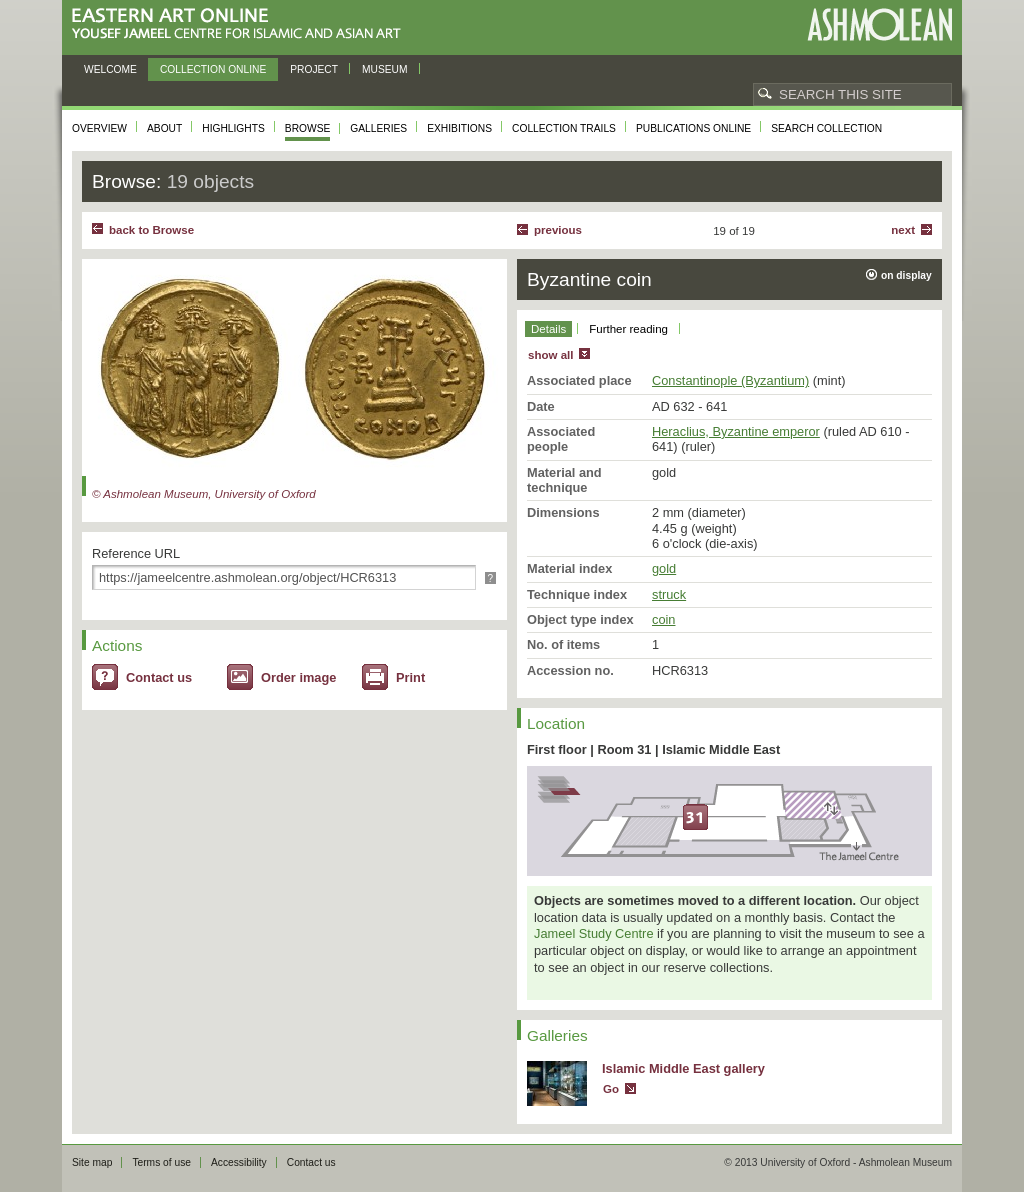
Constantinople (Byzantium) (730, 380)
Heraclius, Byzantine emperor (736, 431)
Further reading (628, 329)
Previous (558, 230)
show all (550, 355)
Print (410, 677)
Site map (92, 1162)
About (164, 128)
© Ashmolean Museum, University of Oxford (204, 494)
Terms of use (161, 1162)
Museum (385, 69)
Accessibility (239, 1162)
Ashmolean (879, 24)
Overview (99, 128)
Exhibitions (459, 128)
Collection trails (564, 128)
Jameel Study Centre (594, 933)
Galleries (378, 128)
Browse (308, 128)
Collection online (213, 69)
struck (669, 594)
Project (314, 69)
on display (906, 275)
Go (611, 1089)
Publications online (693, 128)
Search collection (826, 128)
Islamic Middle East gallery (683, 1068)
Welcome (110, 69)
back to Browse (151, 230)
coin (663, 619)
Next (903, 230)
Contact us (159, 677)
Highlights (233, 128)
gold (664, 568)
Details (548, 329)
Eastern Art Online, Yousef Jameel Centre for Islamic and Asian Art (241, 24)
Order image (298, 677)
